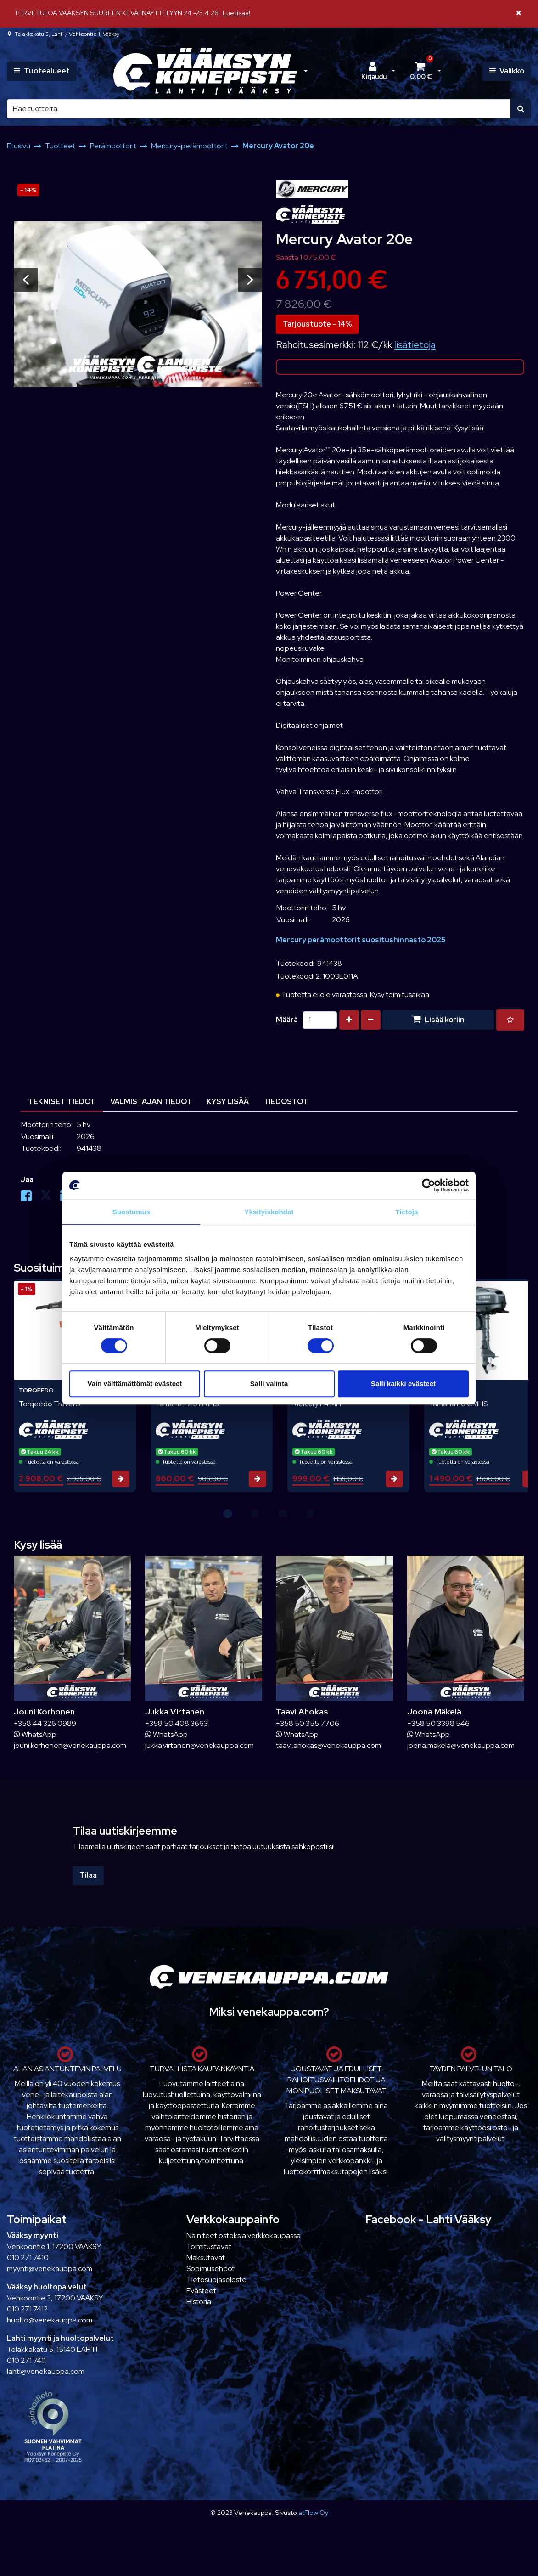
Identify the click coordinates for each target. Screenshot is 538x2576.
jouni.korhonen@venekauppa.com (70, 1745)
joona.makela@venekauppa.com (461, 1745)
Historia (198, 2301)
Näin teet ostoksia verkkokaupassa (243, 2235)
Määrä (287, 1020)
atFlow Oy (313, 2512)
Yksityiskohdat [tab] (268, 1212)
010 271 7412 (27, 2309)
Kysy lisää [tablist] (228, 1101)
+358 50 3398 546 (438, 1723)
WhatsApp (35, 1734)
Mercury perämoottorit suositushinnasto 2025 (361, 940)
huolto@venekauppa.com (49, 2320)
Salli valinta (269, 1383)
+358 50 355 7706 (307, 1723)
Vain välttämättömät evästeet (135, 1383)
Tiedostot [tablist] (285, 1101)
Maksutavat (205, 2257)
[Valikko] (506, 71)
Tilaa (88, 1875)
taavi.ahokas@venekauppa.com (328, 1745)
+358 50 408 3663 (176, 1723)
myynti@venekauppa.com (49, 2268)
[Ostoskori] (421, 71)
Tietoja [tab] (407, 1212)
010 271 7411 (26, 2360)
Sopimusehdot (210, 2268)
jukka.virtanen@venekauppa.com (199, 1745)
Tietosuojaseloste (216, 2279)
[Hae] (259, 108)
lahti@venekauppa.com (45, 2371)
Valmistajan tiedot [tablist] (151, 1101)
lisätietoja (415, 344)
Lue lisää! (236, 12)
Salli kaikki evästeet (403, 1383)
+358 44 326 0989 (45, 1723)
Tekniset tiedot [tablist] (61, 1101)
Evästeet (201, 2290)
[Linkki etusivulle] (205, 71)
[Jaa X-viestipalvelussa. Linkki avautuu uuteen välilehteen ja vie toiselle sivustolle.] (50, 1198)
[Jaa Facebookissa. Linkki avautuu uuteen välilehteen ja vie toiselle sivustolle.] (30, 1198)
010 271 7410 (28, 2257)
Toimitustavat (208, 2246)
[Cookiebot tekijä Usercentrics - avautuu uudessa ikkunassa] (428, 1185)
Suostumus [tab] (131, 1212)
